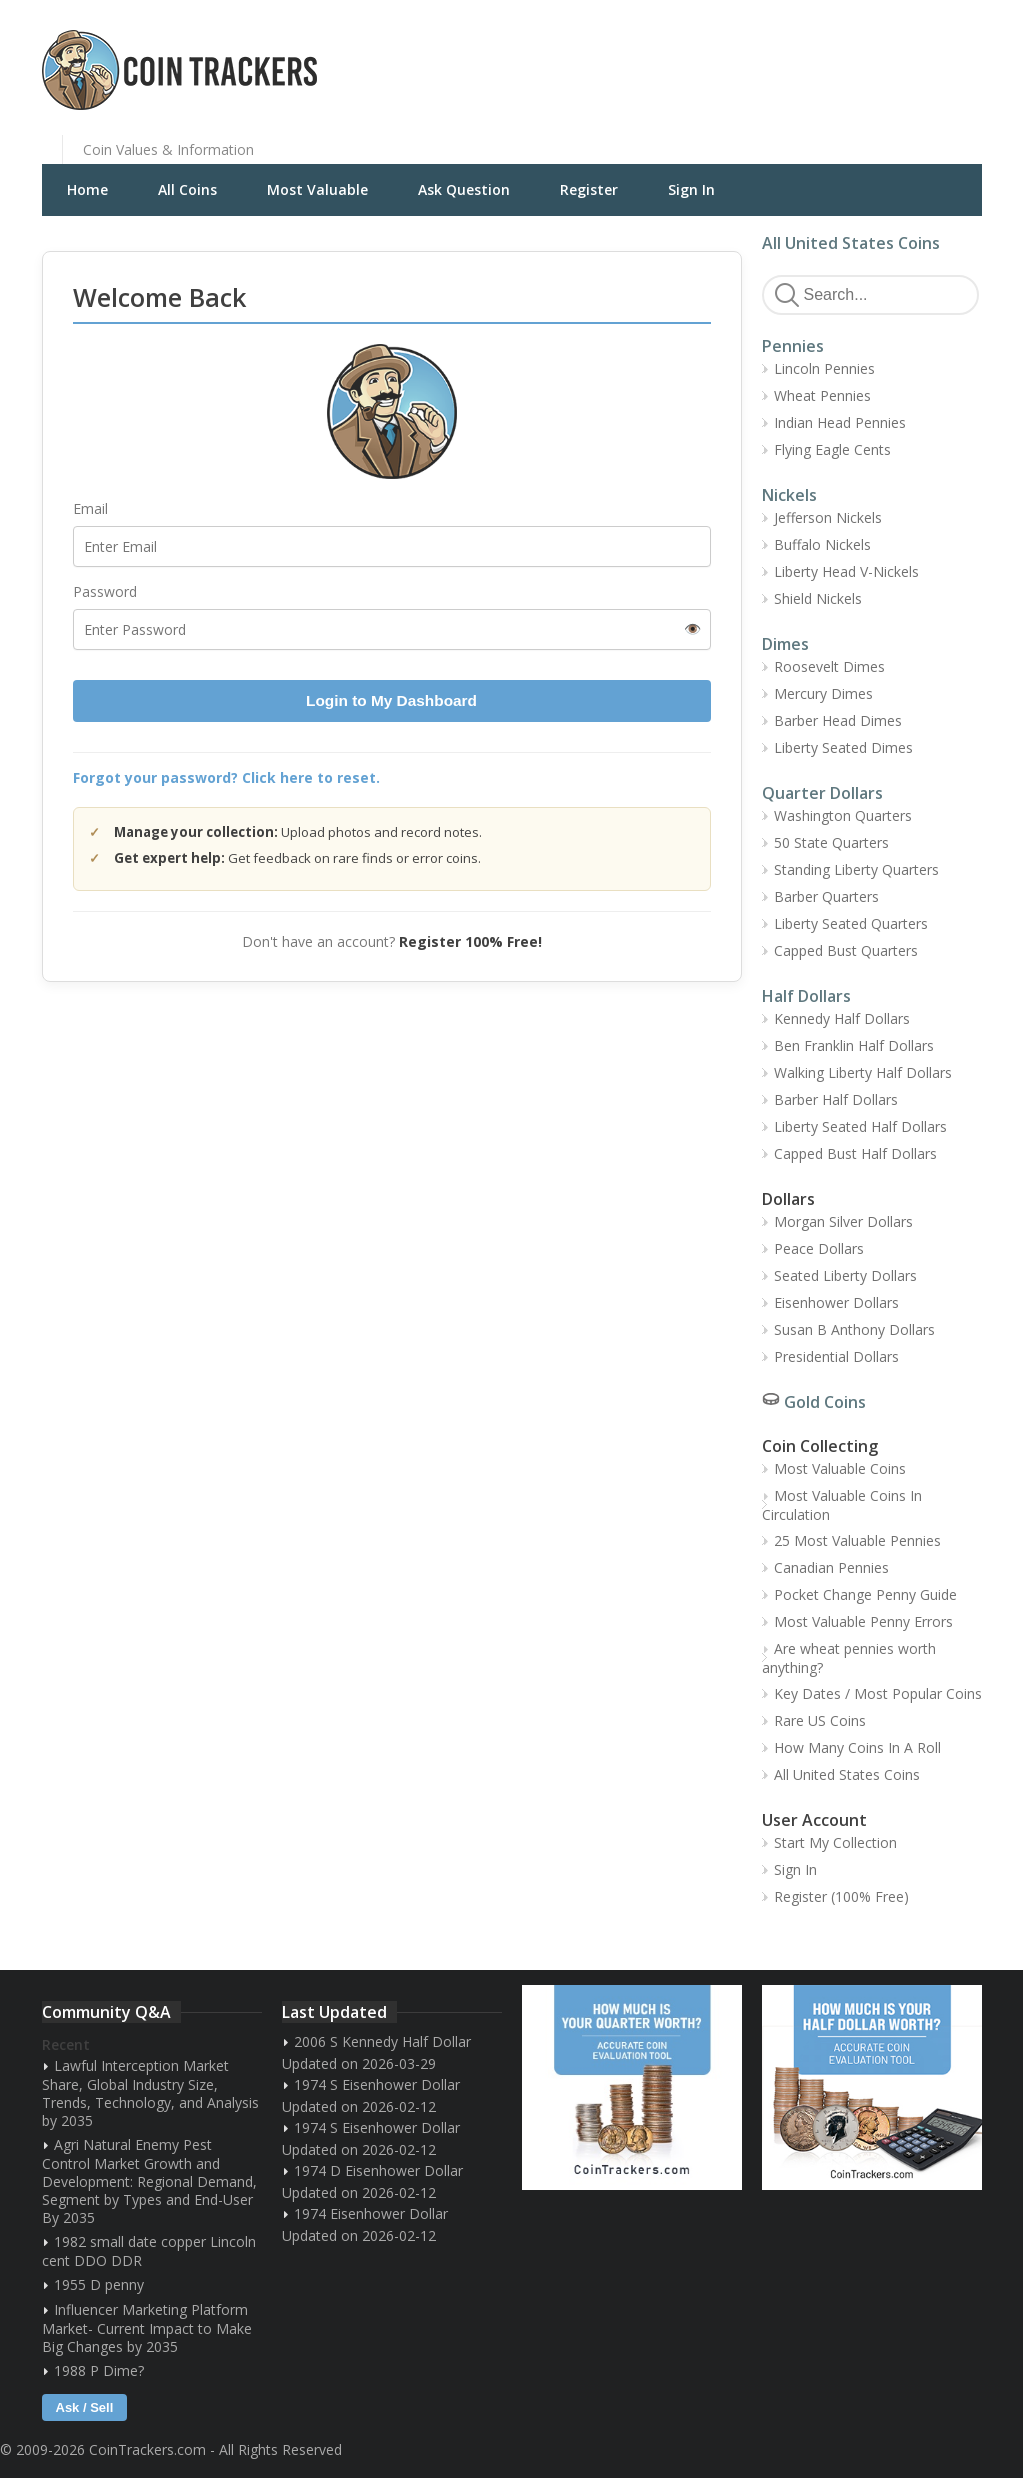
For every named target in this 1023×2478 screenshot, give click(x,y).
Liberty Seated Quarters (851, 923)
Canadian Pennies (831, 1567)
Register (589, 189)
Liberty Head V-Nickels (846, 571)
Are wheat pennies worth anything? (849, 1658)
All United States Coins (851, 243)
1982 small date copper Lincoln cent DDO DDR (149, 2251)
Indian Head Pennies (840, 422)
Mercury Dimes (823, 693)
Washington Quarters (843, 815)
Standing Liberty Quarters (856, 869)
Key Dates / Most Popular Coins (878, 1693)
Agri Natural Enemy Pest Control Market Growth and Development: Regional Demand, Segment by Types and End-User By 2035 (149, 2181)
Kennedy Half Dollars (842, 1018)
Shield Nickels (818, 598)
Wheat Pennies (822, 395)
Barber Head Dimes (838, 720)
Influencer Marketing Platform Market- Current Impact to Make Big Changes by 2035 (147, 2328)
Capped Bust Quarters (846, 950)
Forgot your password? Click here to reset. (226, 777)
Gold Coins (825, 1402)
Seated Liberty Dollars (845, 1275)
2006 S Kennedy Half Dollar (382, 2041)
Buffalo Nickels (822, 544)
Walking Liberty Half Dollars (863, 1072)
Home (87, 189)
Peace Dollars (819, 1248)
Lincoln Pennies (824, 368)
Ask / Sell (85, 2407)
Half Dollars (806, 996)
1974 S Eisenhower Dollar (377, 2084)
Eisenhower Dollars (836, 1302)
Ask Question (464, 189)
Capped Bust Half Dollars (855, 1153)
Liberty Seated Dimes (843, 747)
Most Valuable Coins (840, 1468)
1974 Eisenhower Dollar (371, 2213)
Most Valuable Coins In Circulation (842, 1505)
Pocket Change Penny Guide (865, 1594)
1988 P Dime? (99, 2370)
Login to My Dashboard (391, 700)
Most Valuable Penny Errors (863, 1621)
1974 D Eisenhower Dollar (378, 2170)
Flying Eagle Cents (832, 449)
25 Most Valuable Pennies (857, 1540)
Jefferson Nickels (828, 517)
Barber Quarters (826, 896)
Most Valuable (317, 189)
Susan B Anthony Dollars (854, 1329)
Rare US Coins (820, 1720)
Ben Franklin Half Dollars (854, 1045)
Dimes (785, 644)
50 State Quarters (831, 842)
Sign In (691, 189)
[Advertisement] (756, 55)
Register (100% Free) (841, 1896)
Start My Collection (835, 1842)
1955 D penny (99, 2284)
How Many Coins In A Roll (857, 1747)
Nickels (789, 495)
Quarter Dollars (822, 793)
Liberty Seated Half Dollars (860, 1126)
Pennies (793, 346)
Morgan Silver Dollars (843, 1221)
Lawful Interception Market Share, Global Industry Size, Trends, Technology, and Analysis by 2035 (150, 2093)
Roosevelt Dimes (829, 666)
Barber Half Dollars (836, 1099)
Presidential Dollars (836, 1356)
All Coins (187, 189)
